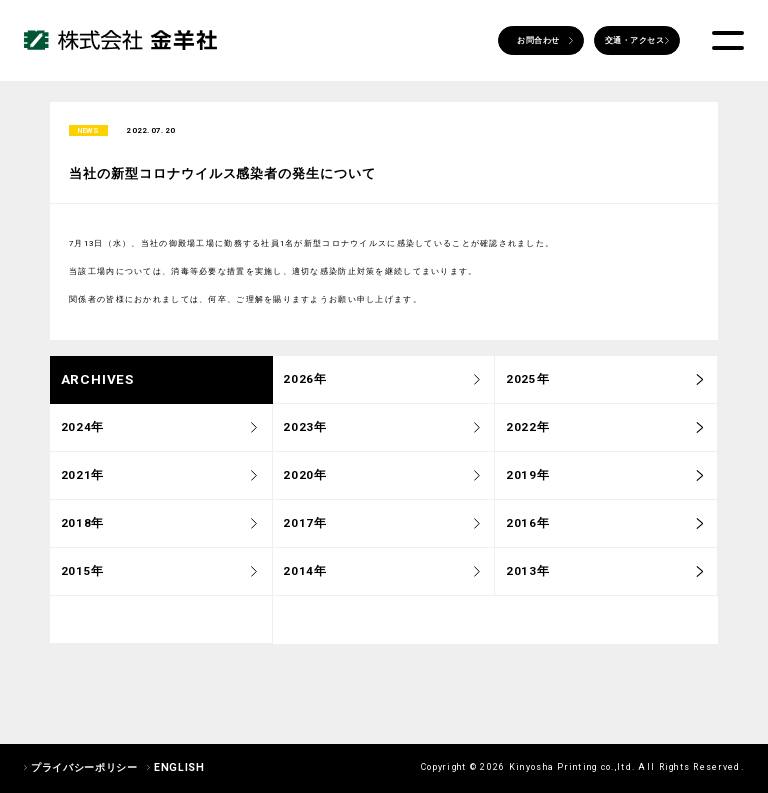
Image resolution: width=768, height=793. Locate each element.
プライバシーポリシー (84, 767)
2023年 (304, 431)
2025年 (527, 383)
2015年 (82, 575)
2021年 (82, 479)
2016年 (527, 527)
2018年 (82, 527)
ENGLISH (179, 767)
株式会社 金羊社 (120, 40)
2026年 (304, 383)
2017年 (304, 527)
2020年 (304, 479)
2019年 (527, 479)
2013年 (527, 575)
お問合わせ (538, 40)
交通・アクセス (634, 40)
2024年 (82, 431)
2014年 (304, 575)
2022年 (527, 431)
